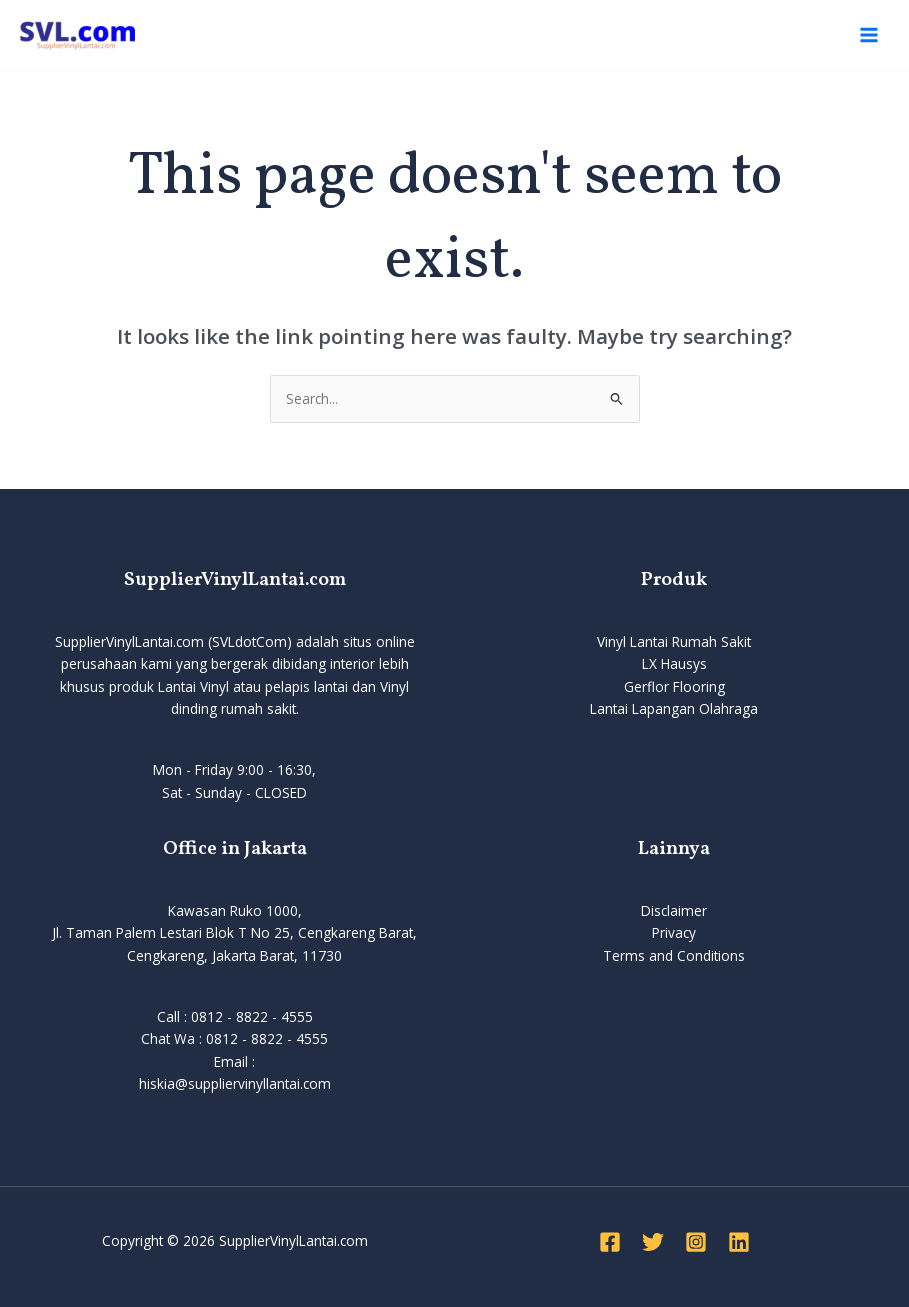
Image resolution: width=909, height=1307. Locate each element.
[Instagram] (696, 1242)
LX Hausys (674, 663)
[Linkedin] (739, 1242)
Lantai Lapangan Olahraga (674, 708)
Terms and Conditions (674, 955)
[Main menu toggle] (869, 34)
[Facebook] (610, 1242)
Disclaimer (674, 910)
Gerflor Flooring (674, 686)
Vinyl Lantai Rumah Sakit (674, 641)
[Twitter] (653, 1242)
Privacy (674, 932)
